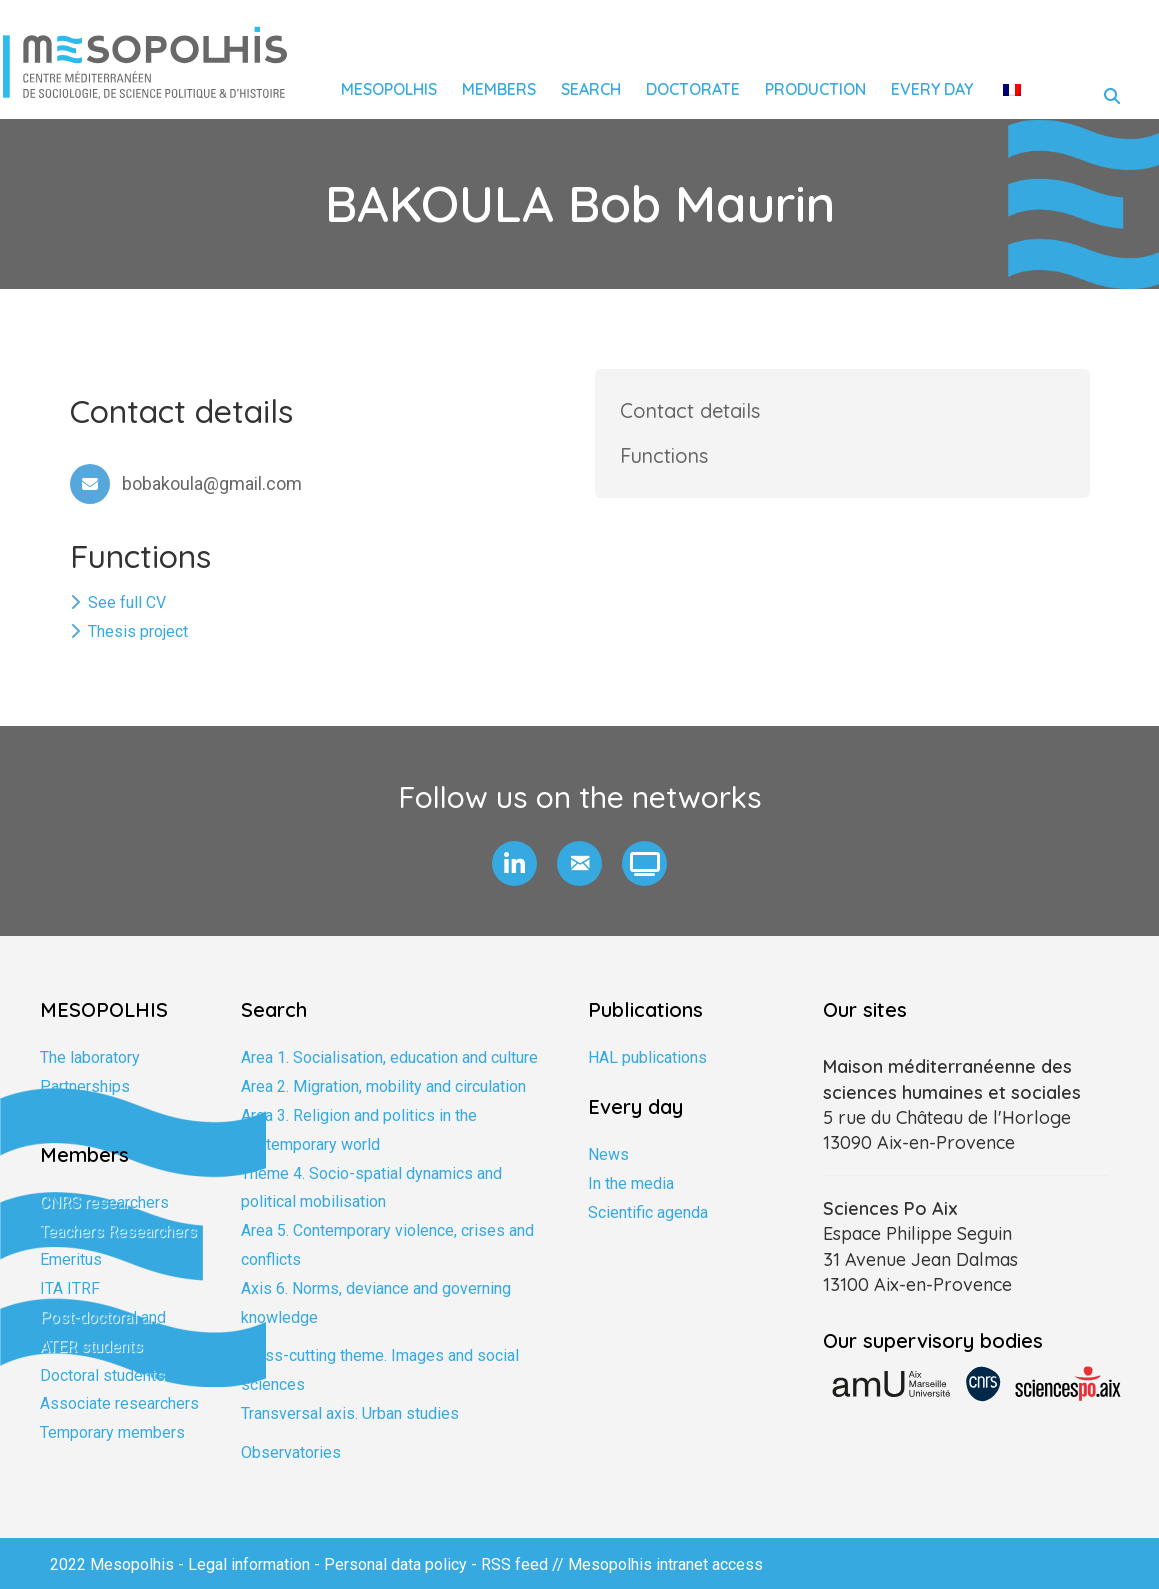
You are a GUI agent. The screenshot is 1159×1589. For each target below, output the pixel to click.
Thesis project (138, 631)
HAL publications (647, 1057)
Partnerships (85, 1086)
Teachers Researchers (118, 1231)
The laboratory (90, 1057)
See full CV (127, 602)
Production (815, 89)
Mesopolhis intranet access (665, 1564)
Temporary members (112, 1432)
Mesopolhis (389, 89)
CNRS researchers (104, 1202)
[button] (514, 863)
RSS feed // (524, 1564)
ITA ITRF (70, 1288)
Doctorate (693, 89)
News (608, 1154)
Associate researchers (119, 1403)
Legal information (249, 1564)
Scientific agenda (648, 1212)
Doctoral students (102, 1375)
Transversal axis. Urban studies (350, 1413)
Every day (932, 89)
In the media (631, 1183)
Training (67, 1115)
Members (499, 89)
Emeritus (71, 1259)
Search (591, 89)
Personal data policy (395, 1564)
